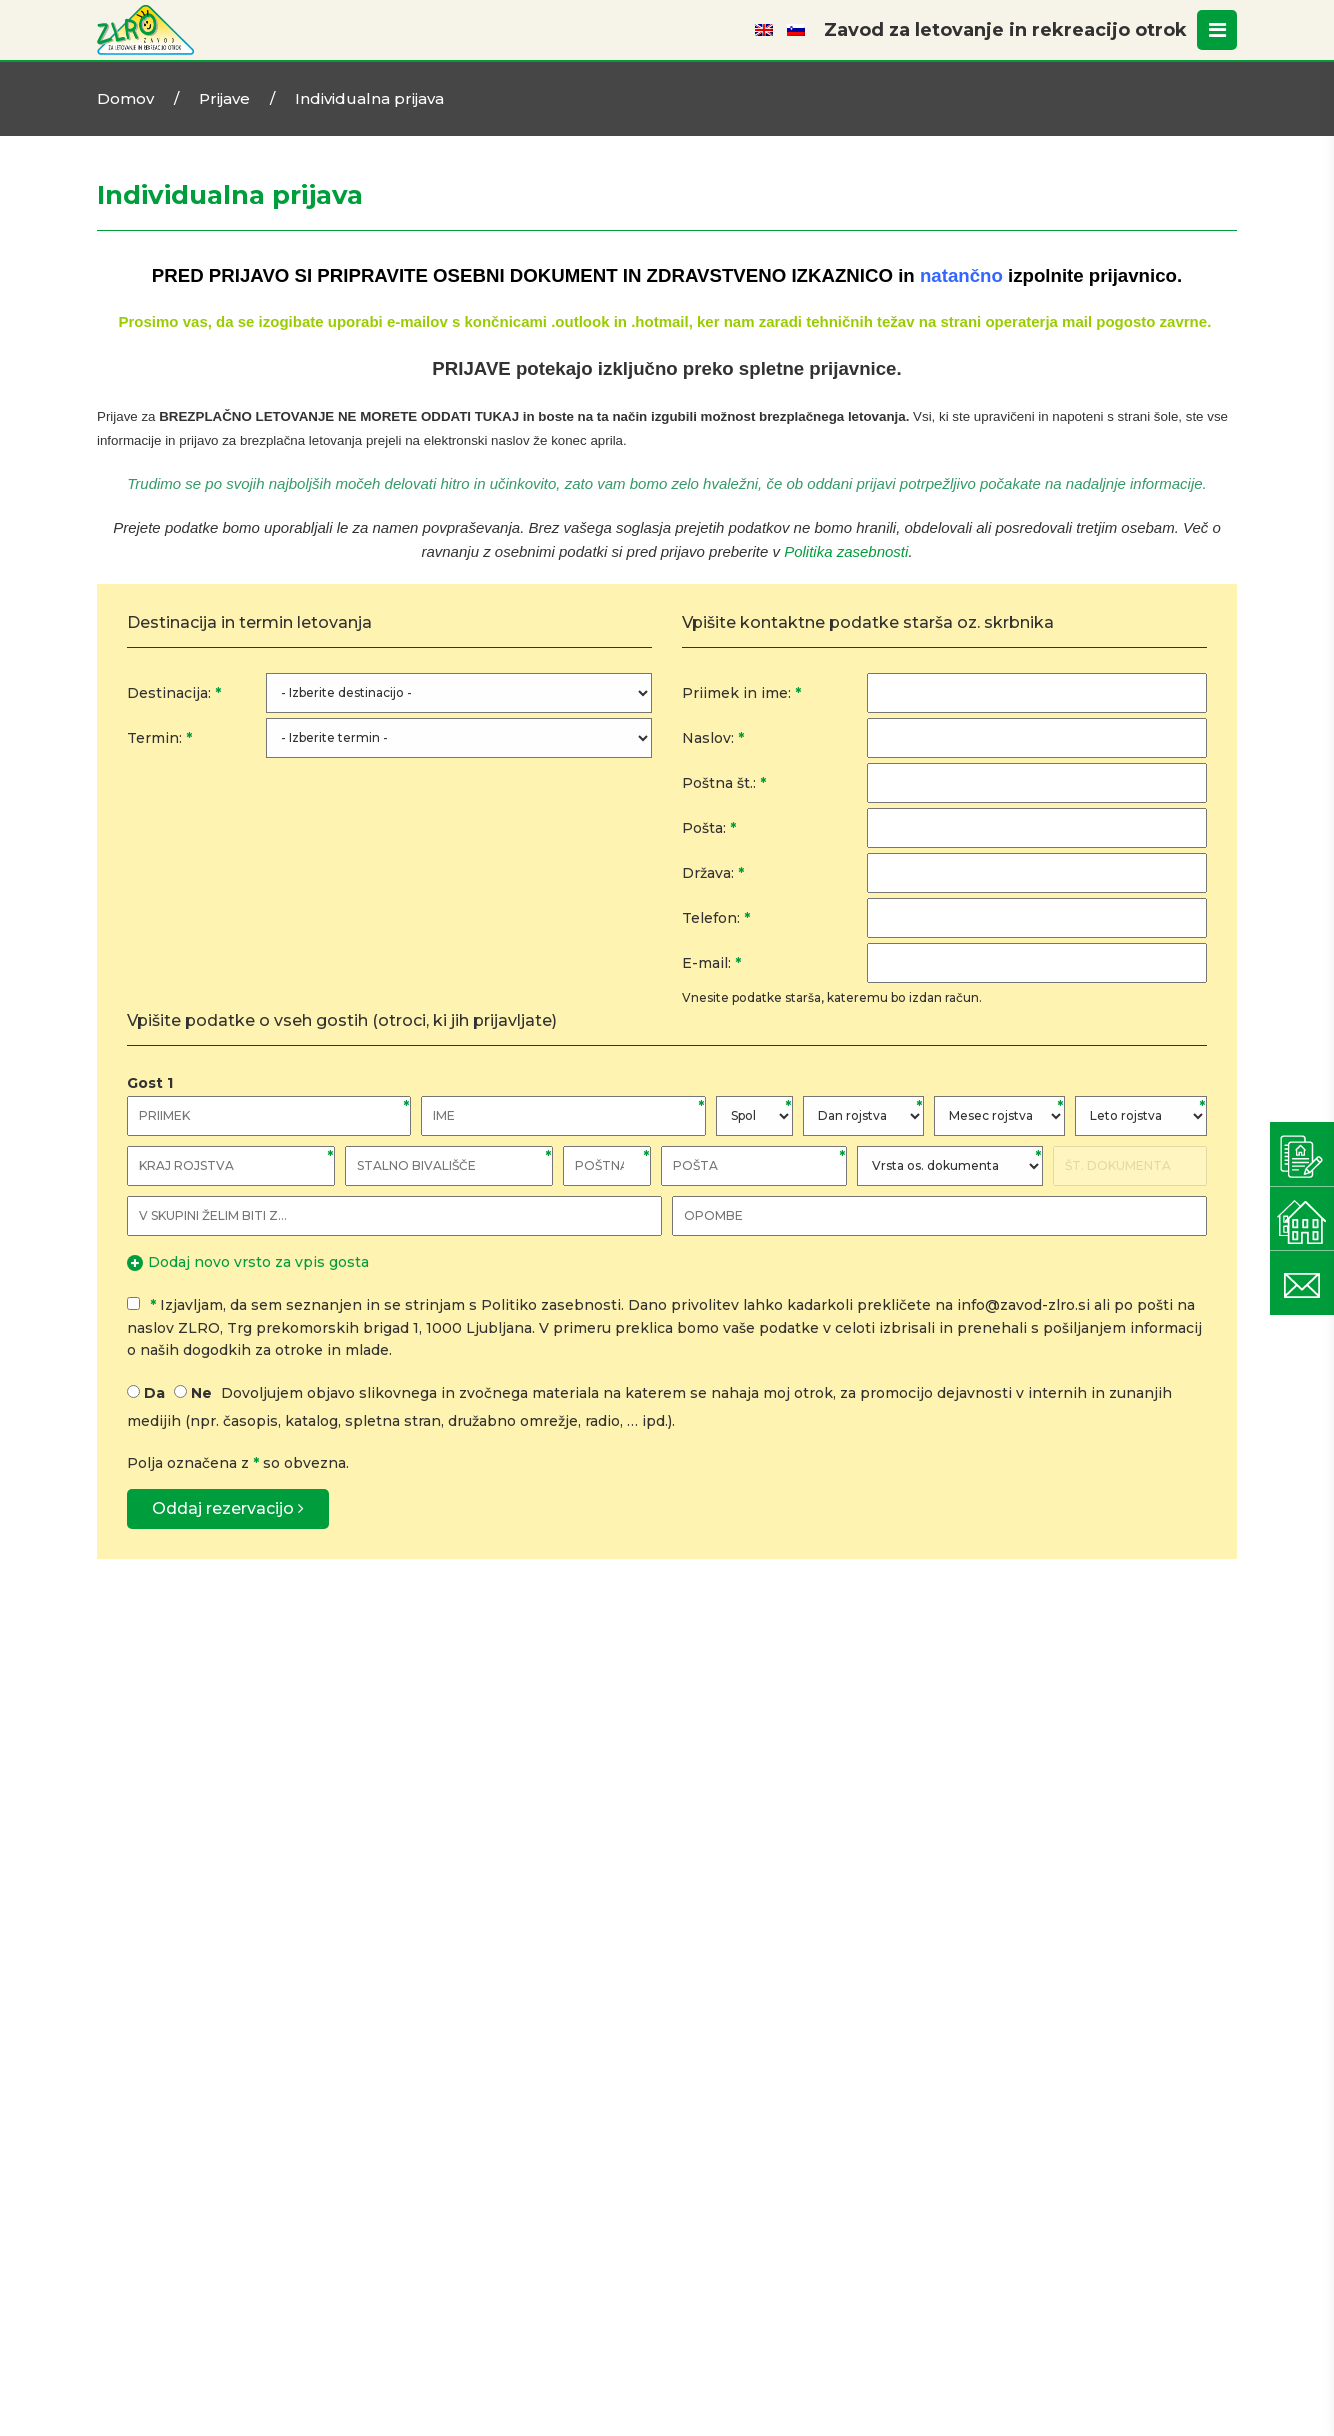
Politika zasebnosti (846, 551)
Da (154, 1393)
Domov (125, 98)
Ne (201, 1393)
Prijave (224, 98)
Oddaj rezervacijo (228, 1508)
